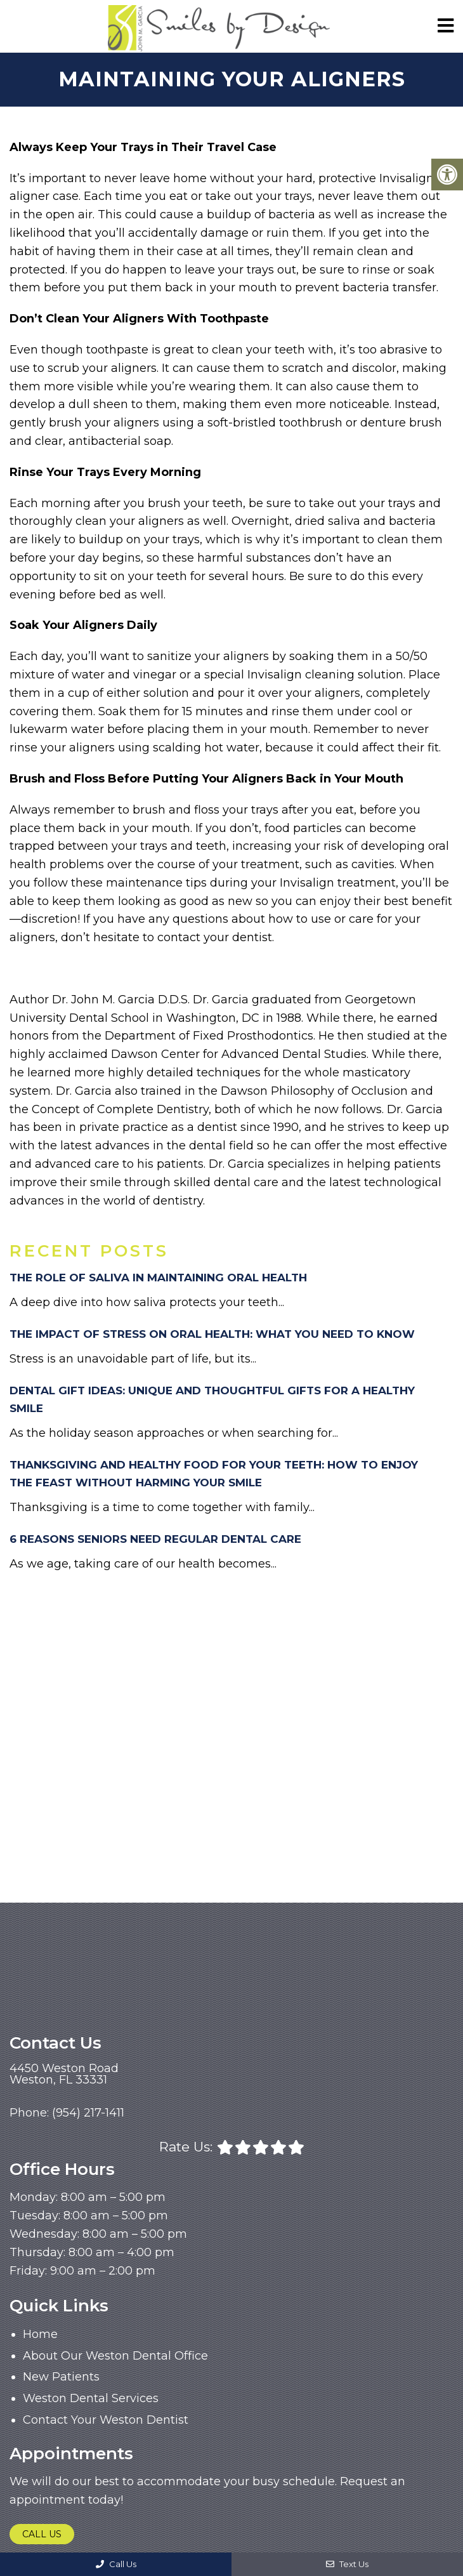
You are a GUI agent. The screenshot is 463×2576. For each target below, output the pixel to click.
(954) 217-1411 (88, 2112)
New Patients (61, 2377)
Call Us (42, 2534)
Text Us (347, 2564)
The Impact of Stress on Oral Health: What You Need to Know (212, 1334)
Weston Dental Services (91, 2398)
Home (40, 2334)
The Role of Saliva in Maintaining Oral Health (158, 1277)
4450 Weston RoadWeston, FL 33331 (64, 2074)
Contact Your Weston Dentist (105, 2420)
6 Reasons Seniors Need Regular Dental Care (155, 1539)
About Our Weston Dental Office (115, 2356)
